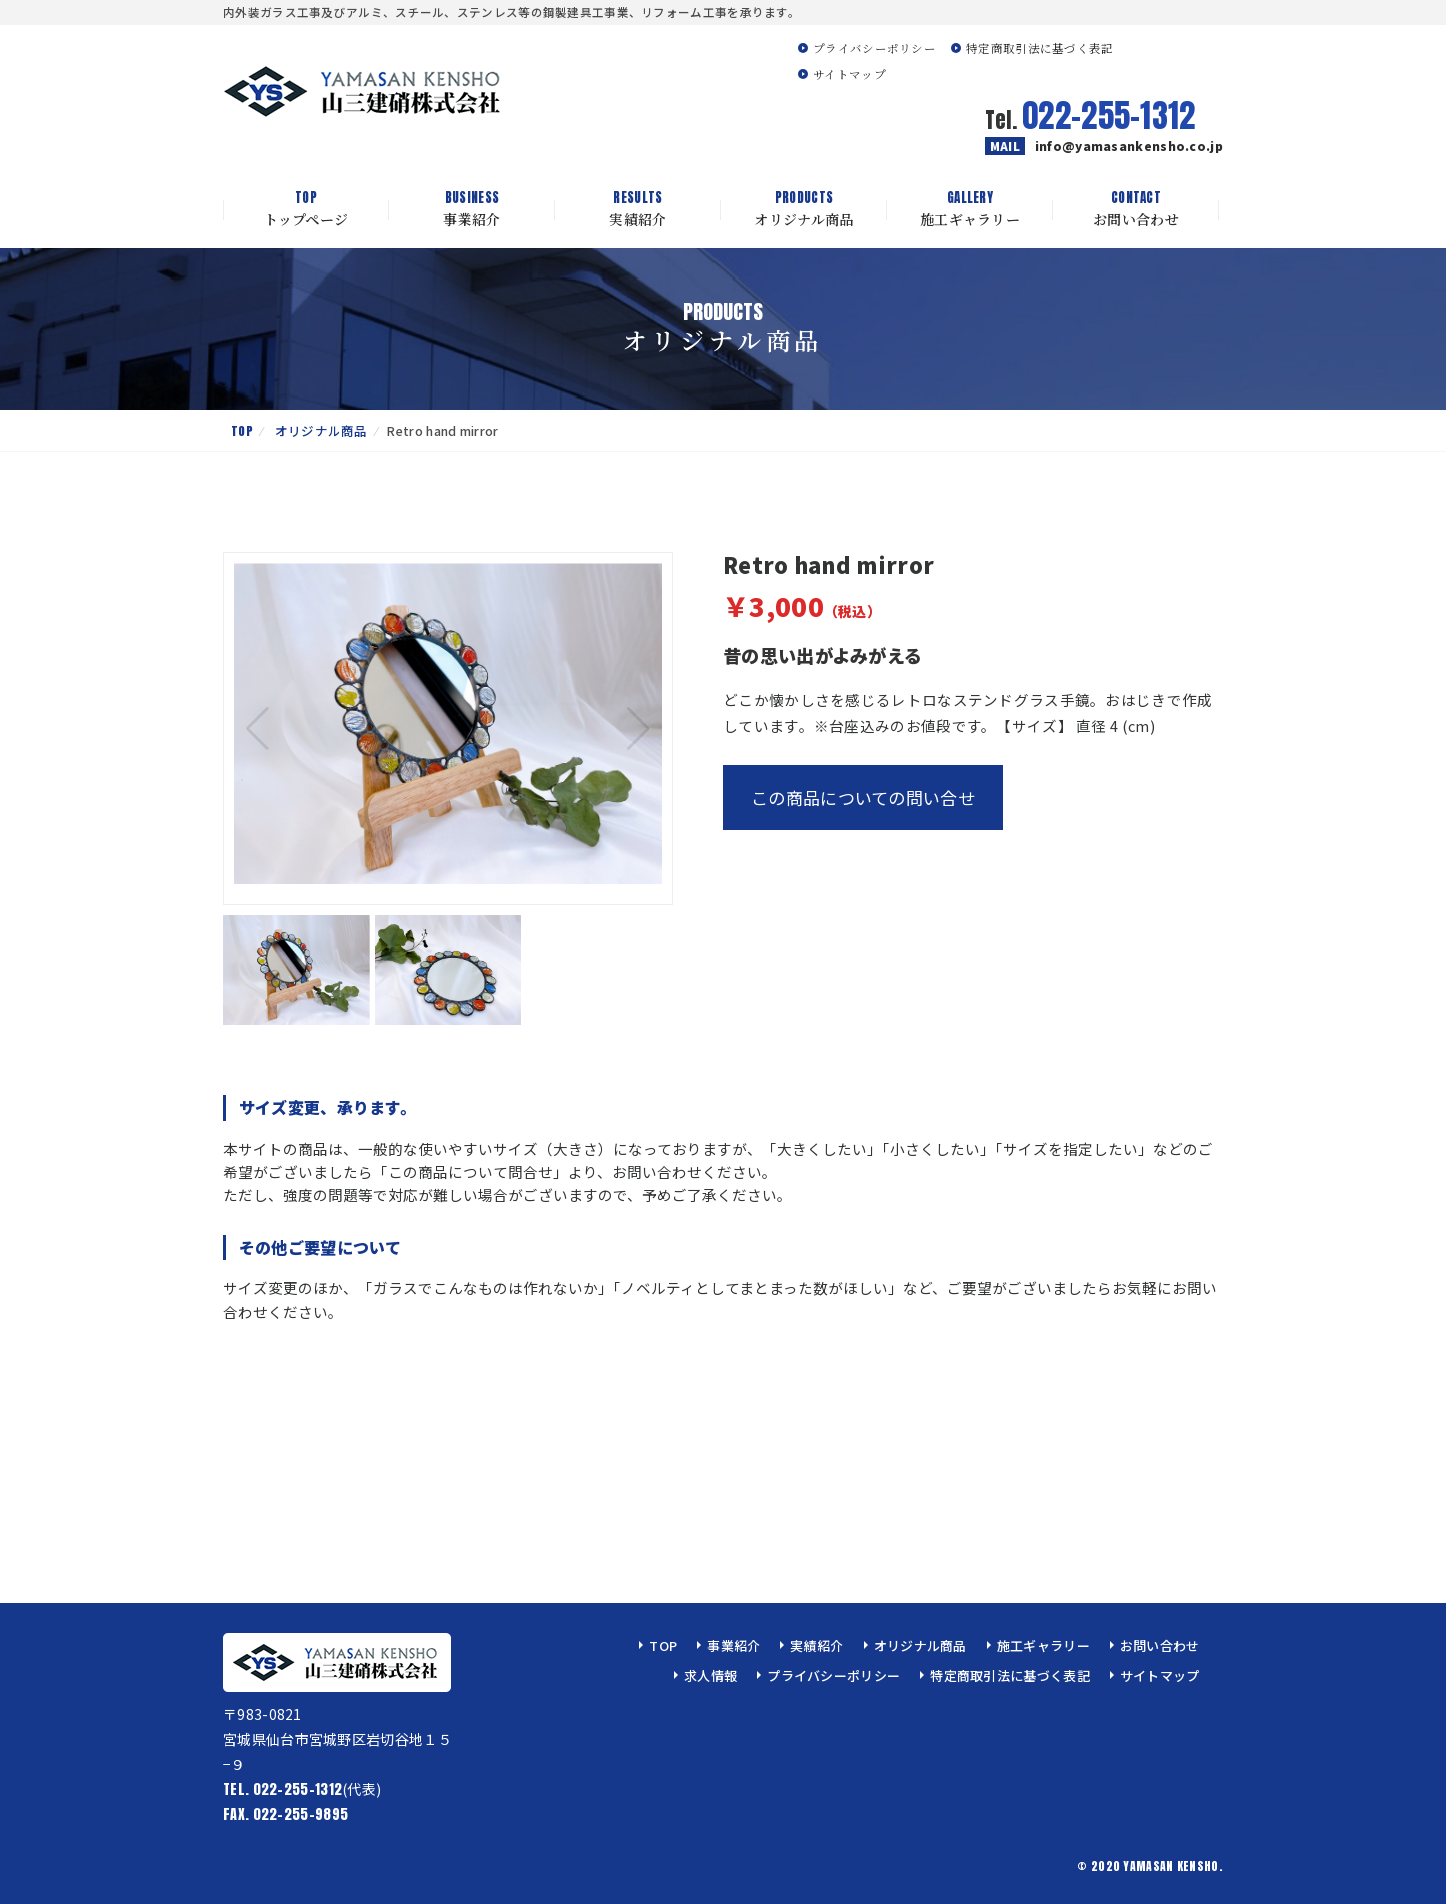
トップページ (306, 209)
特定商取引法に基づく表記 (1040, 48)
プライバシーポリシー (874, 48)
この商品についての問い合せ (863, 797)
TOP (242, 430)
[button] (638, 729)
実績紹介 (638, 209)
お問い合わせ (1136, 209)
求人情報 (710, 1675)
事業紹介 (472, 209)
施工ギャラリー (970, 209)
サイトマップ (849, 74)
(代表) (302, 1789)
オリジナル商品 (804, 209)
